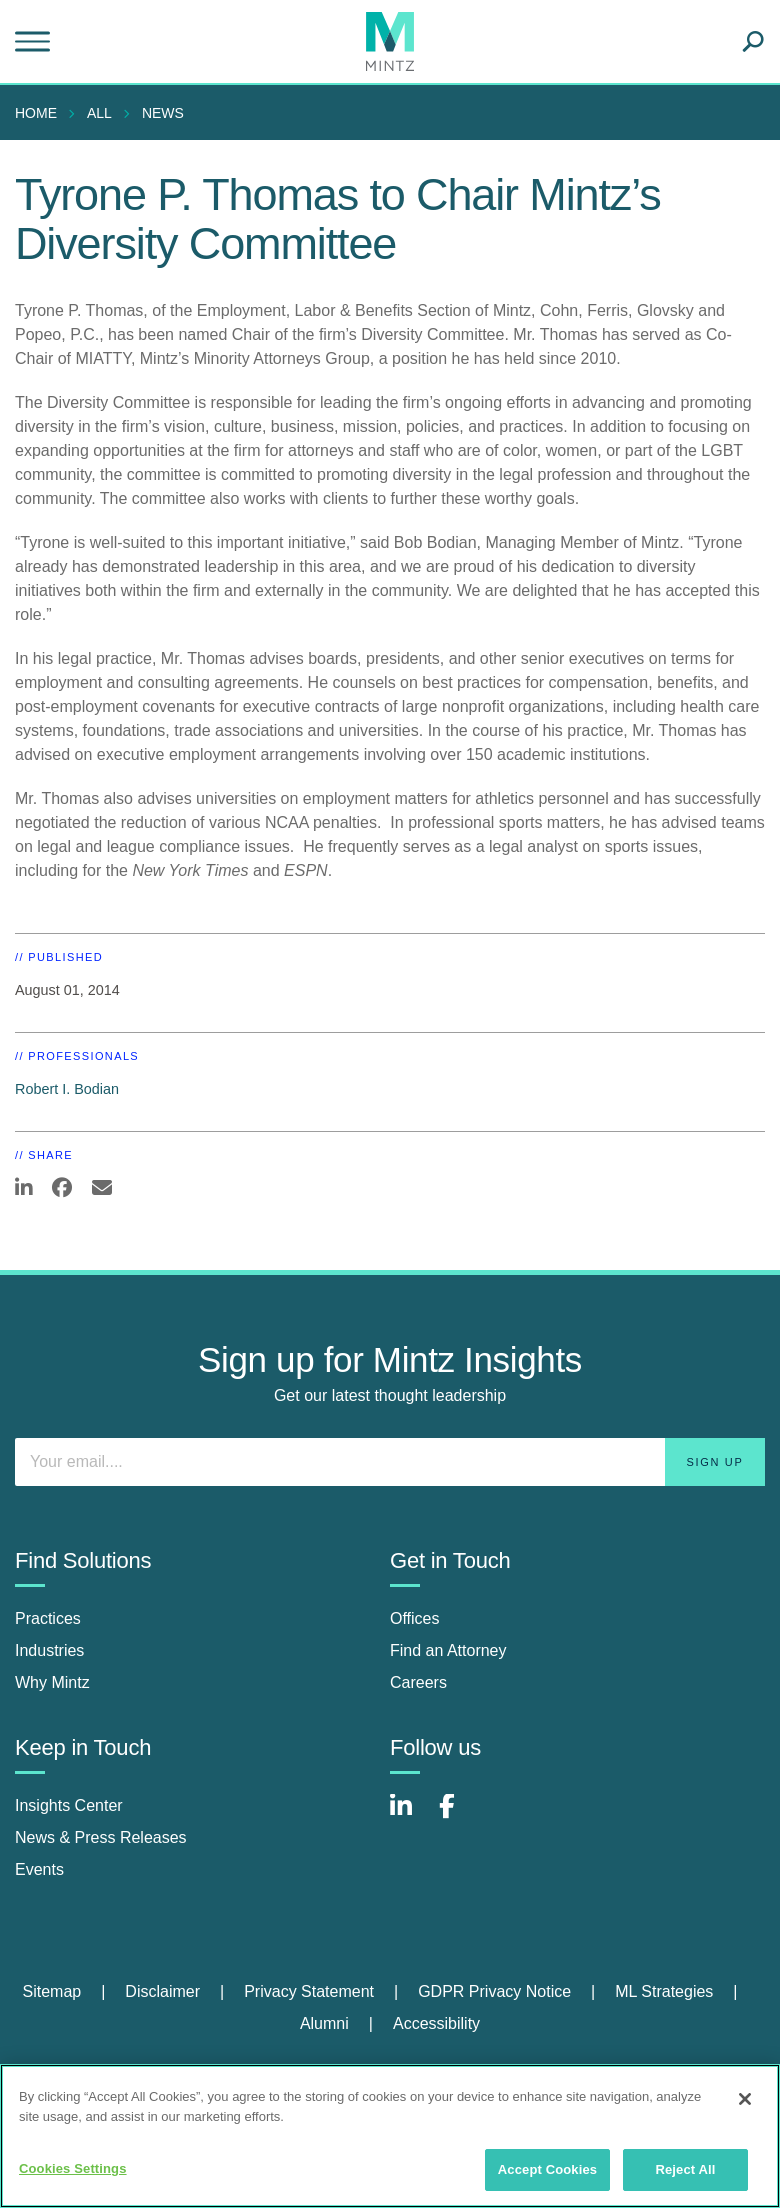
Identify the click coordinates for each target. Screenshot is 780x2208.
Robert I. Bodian (67, 1089)
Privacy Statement (309, 1991)
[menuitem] (41, 113)
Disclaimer (162, 1991)
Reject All (685, 2169)
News (163, 113)
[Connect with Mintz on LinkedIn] (410, 1816)
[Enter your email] (390, 1462)
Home (36, 113)
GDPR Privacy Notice (494, 1991)
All (99, 113)
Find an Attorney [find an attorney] (448, 1650)
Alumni (324, 2023)
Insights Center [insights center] (69, 1805)
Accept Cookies (547, 2169)
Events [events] (39, 1869)
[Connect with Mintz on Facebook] (459, 1816)
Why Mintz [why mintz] (52, 1682)
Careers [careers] (418, 1682)
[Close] (745, 2099)
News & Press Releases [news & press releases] (101, 1837)
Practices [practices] (48, 1618)
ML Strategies (664, 1991)
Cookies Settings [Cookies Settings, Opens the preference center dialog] (73, 2168)
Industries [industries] (49, 1650)
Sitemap (51, 1991)
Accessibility (436, 2023)
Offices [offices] (415, 1618)
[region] (390, 2136)
